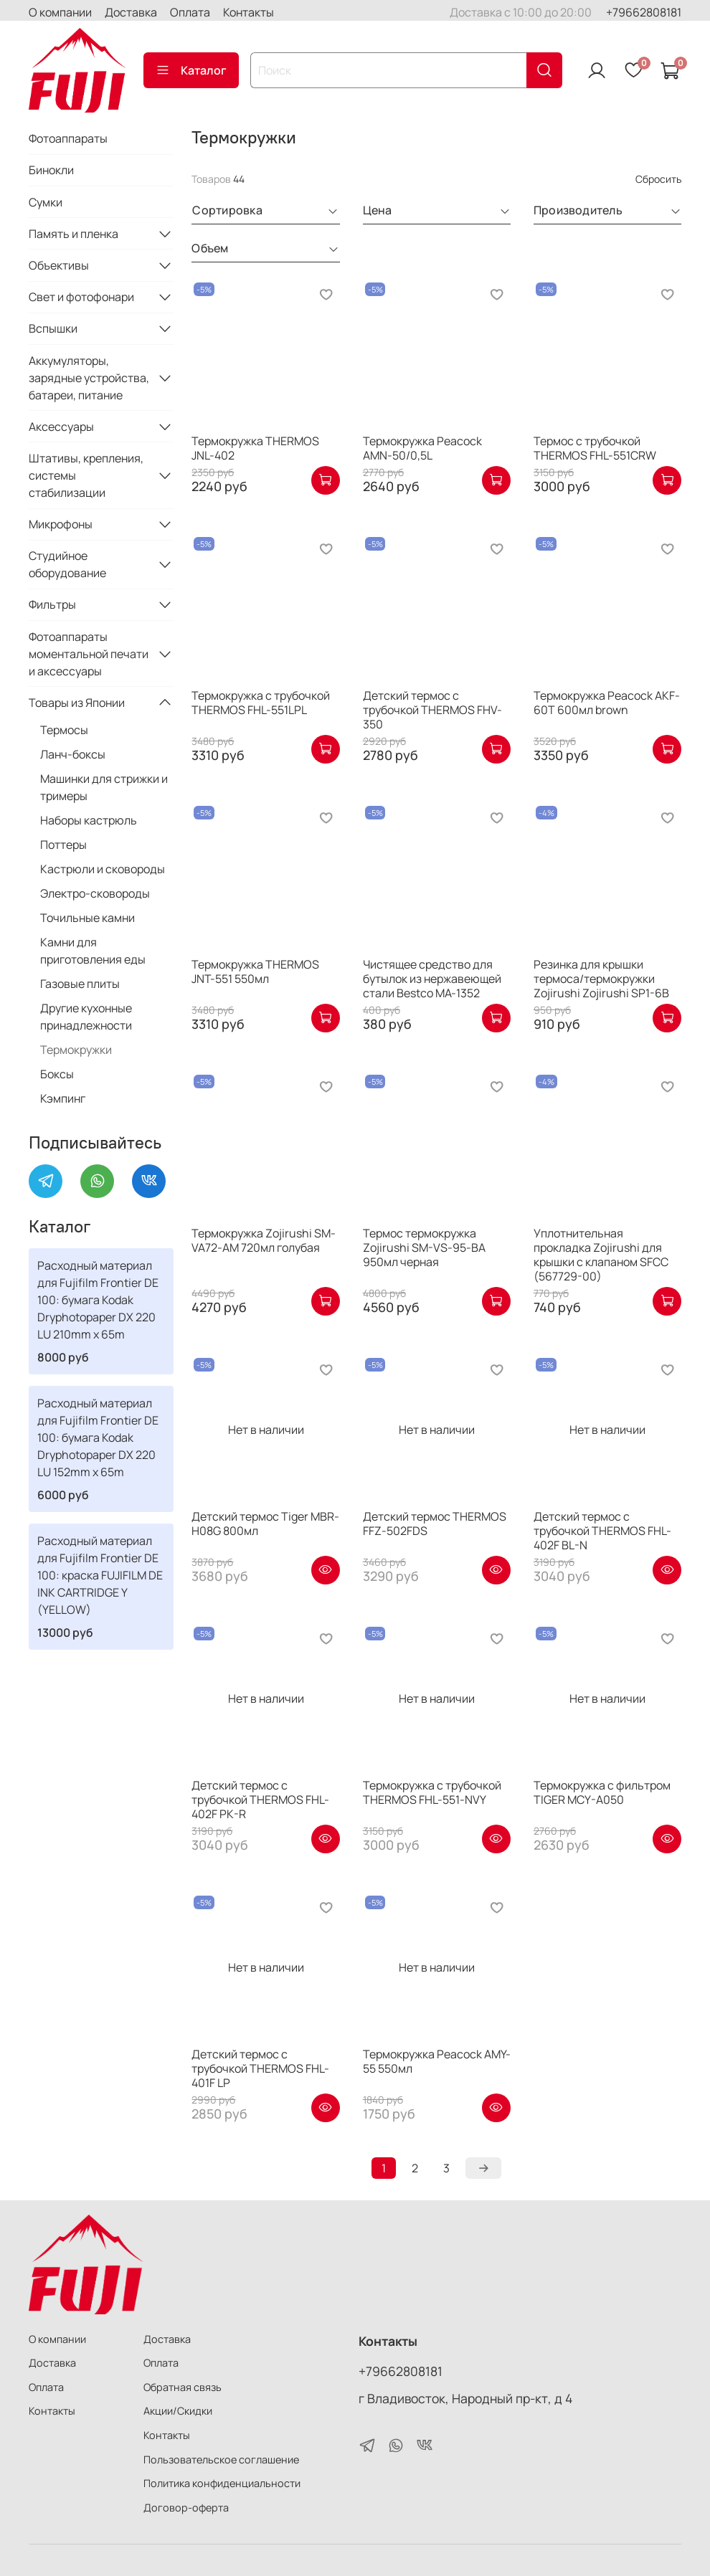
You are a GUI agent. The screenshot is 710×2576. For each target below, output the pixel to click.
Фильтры (52, 604)
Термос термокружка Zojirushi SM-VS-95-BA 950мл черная (424, 1247)
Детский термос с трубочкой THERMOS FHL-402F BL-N (602, 1530)
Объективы (59, 265)
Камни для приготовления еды (93, 950)
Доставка (131, 12)
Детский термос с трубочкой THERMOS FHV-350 (432, 710)
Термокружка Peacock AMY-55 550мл (437, 2061)
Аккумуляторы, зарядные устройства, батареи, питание (89, 378)
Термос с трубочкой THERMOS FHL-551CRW (595, 448)
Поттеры (63, 844)
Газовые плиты (80, 984)
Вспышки (53, 328)
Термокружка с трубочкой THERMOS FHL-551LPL (260, 703)
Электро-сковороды (95, 893)
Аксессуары (61, 426)
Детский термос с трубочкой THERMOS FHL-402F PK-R (260, 1799)
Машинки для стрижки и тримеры (104, 787)
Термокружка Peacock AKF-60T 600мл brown (607, 703)
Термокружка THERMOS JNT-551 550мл (255, 971)
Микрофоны (61, 524)
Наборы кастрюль (88, 820)
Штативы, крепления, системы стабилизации (86, 475)
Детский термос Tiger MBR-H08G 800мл (265, 1523)
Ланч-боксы (72, 754)
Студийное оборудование (67, 564)
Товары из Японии (77, 702)
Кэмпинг (62, 1098)
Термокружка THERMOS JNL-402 (255, 448)
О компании (60, 12)
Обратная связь (182, 2387)
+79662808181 (643, 12)
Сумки (45, 202)
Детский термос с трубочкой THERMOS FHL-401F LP (260, 2068)
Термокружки (76, 1050)
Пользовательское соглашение (221, 2459)
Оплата (190, 12)
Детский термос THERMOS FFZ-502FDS (434, 1523)
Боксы (57, 1074)
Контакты (248, 12)
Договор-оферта (186, 2507)
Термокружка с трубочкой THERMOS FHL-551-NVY (432, 1792)
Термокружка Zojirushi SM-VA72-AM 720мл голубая (263, 1240)
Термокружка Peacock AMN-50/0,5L (422, 448)
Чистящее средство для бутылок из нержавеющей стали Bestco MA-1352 (432, 978)
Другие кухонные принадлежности (86, 1016)
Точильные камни (87, 918)
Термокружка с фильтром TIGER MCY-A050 (602, 1792)
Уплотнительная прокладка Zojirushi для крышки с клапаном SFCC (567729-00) (601, 1254)
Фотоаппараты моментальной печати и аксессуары (88, 654)
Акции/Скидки (177, 2411)
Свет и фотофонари (81, 297)
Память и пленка (73, 234)
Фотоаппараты (68, 138)
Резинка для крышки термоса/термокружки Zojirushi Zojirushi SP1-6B (601, 978)
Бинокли (51, 170)
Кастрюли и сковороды (102, 869)
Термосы (64, 730)
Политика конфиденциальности (221, 2483)
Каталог (191, 70)
